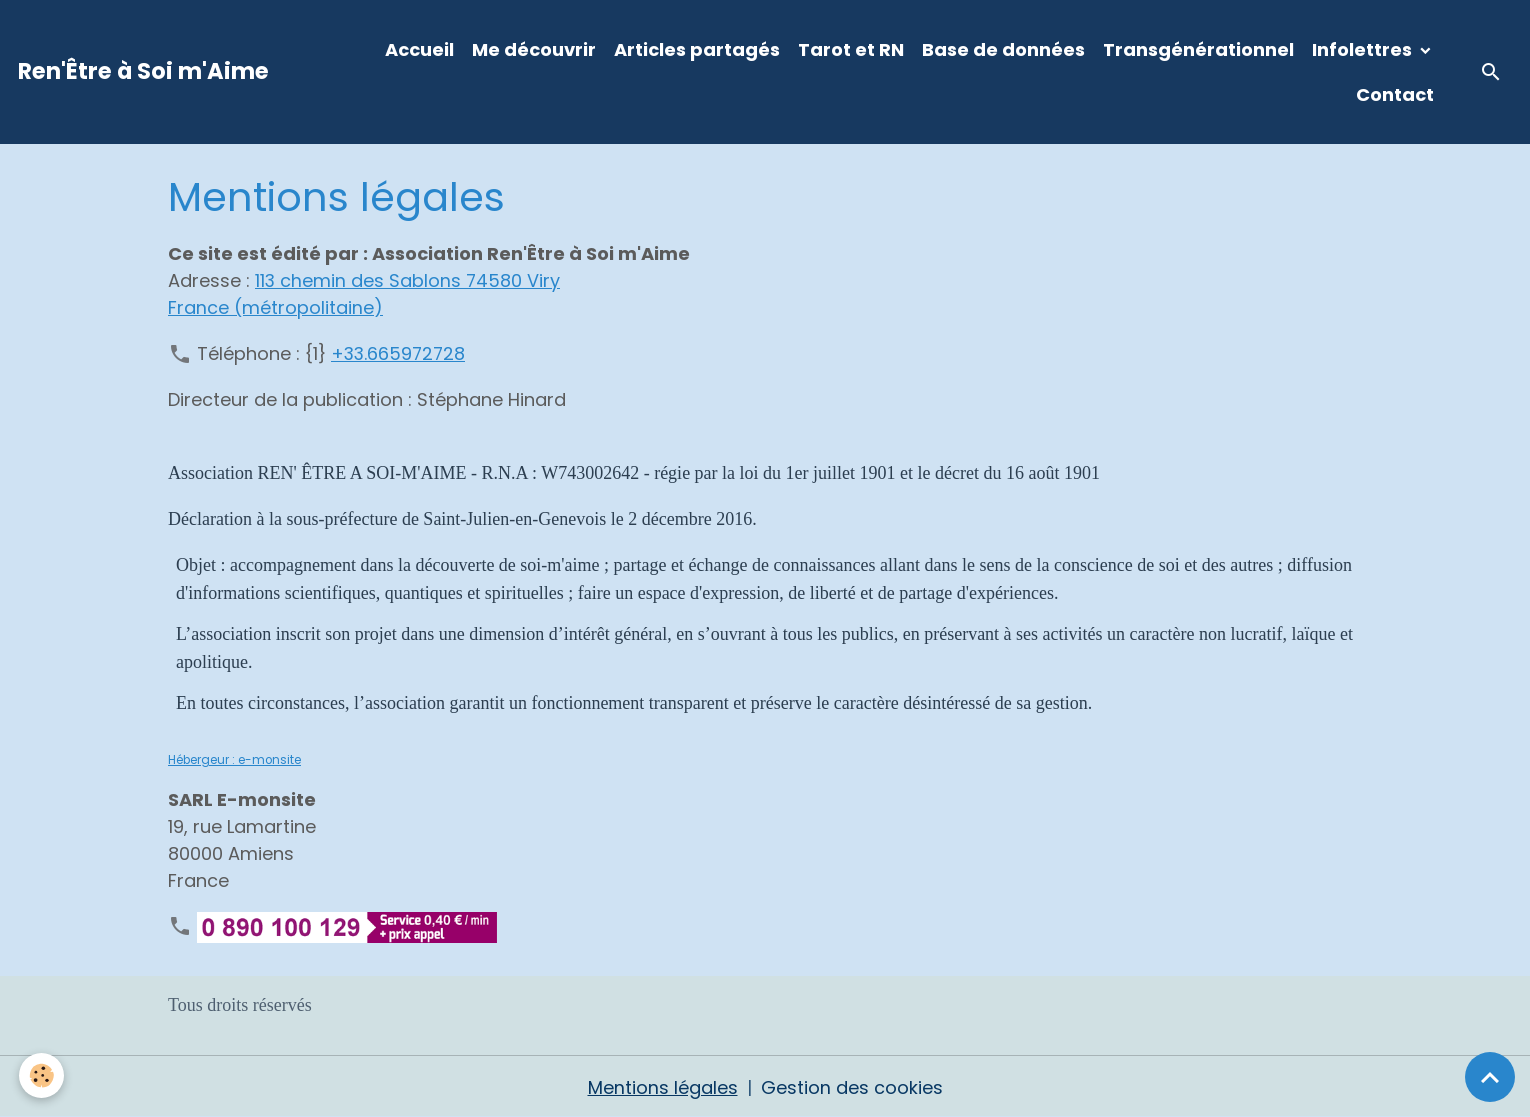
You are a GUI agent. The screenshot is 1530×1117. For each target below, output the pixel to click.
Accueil (419, 49)
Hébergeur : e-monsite (234, 759)
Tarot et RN (851, 49)
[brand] (143, 72)
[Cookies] (42, 1075)
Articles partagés (697, 49)
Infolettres (1364, 49)
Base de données (1003, 49)
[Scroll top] (1490, 1077)
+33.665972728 (400, 352)
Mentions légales (663, 1085)
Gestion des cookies (852, 1085)
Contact (1395, 94)
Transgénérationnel (1198, 49)
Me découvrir (534, 49)
